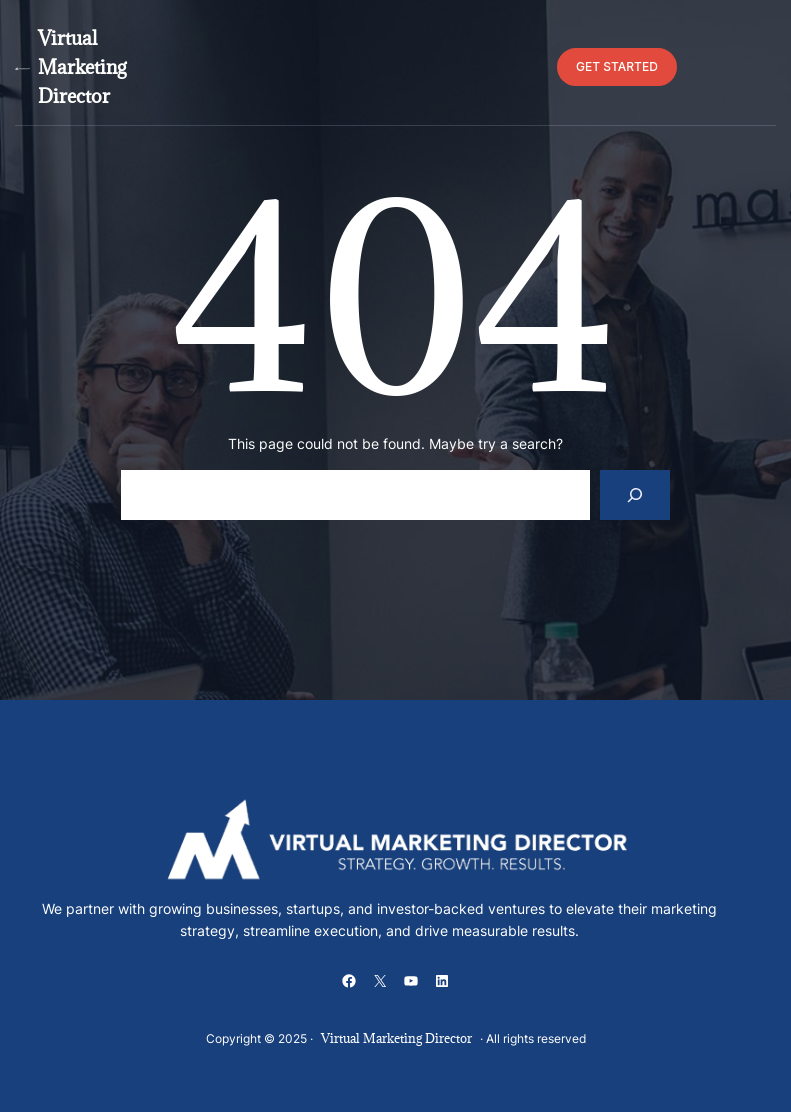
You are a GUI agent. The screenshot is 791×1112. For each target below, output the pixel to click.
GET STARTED (617, 66)
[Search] (635, 494)
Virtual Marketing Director (82, 67)
